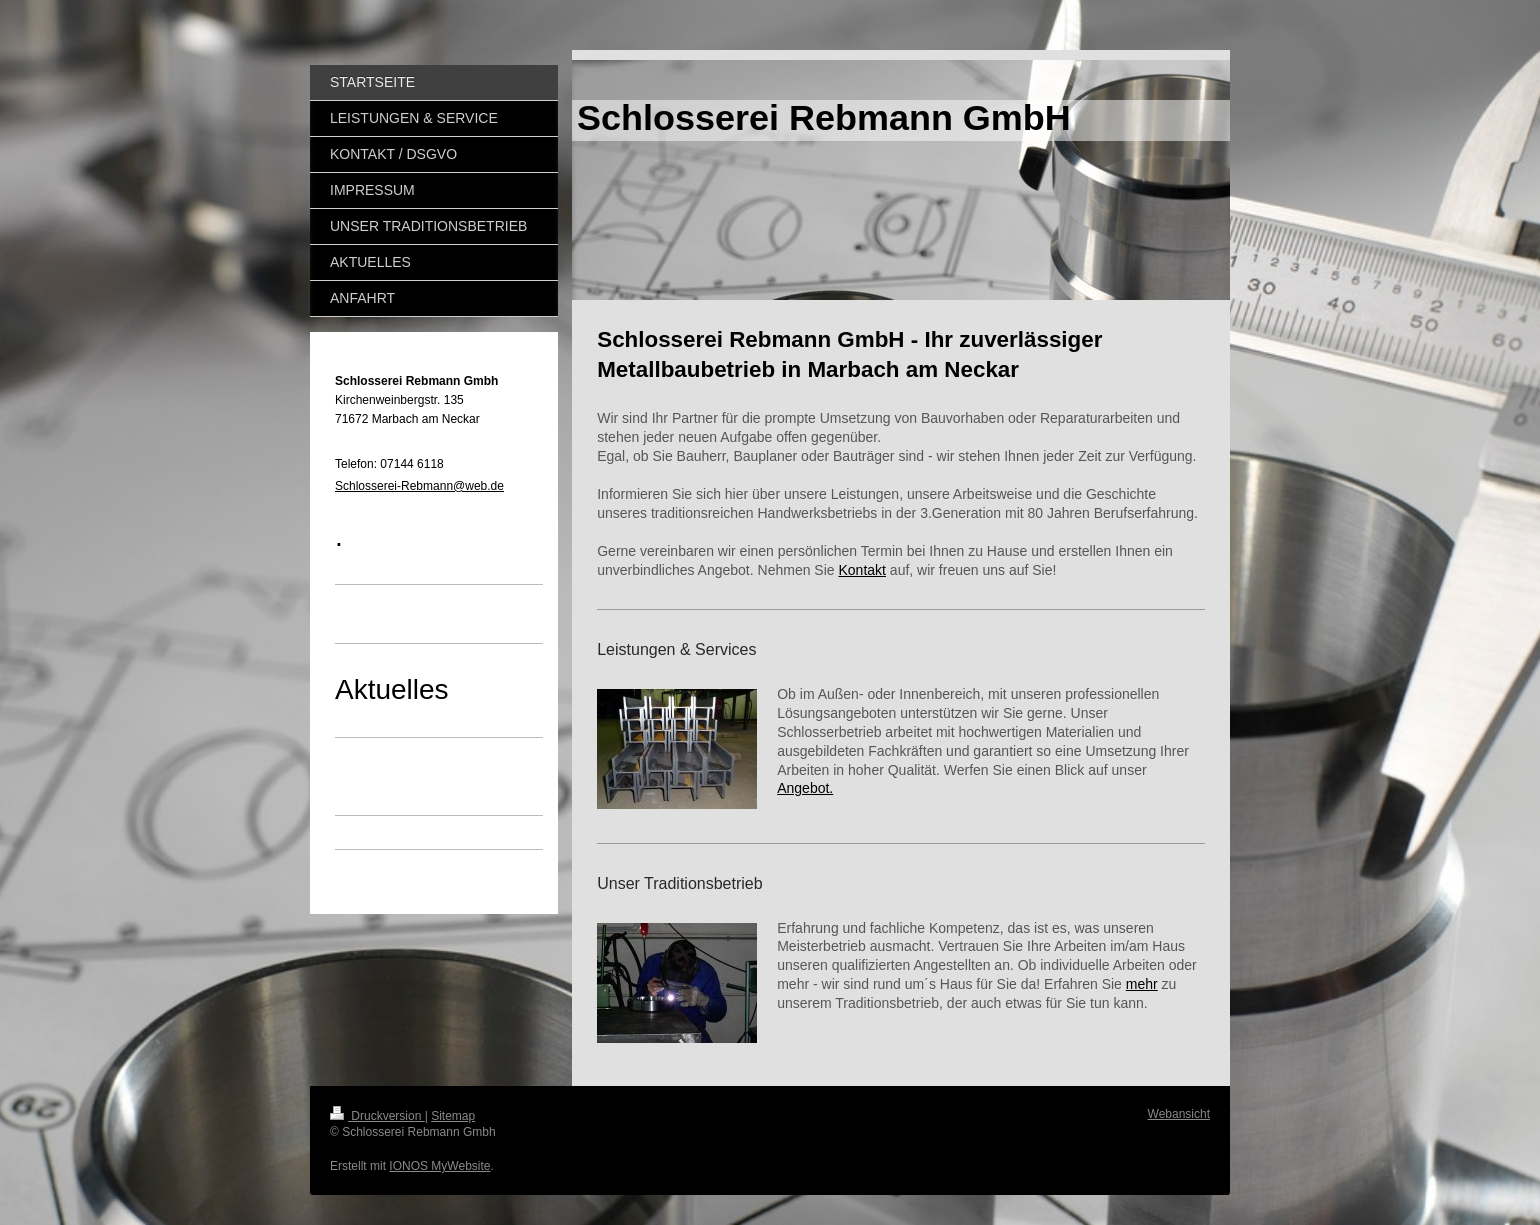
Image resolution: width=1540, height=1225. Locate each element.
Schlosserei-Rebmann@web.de (419, 486)
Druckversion (377, 1116)
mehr (1142, 984)
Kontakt (861, 570)
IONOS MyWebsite (439, 1166)
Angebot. (805, 788)
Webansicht (1179, 1114)
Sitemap (453, 1116)
